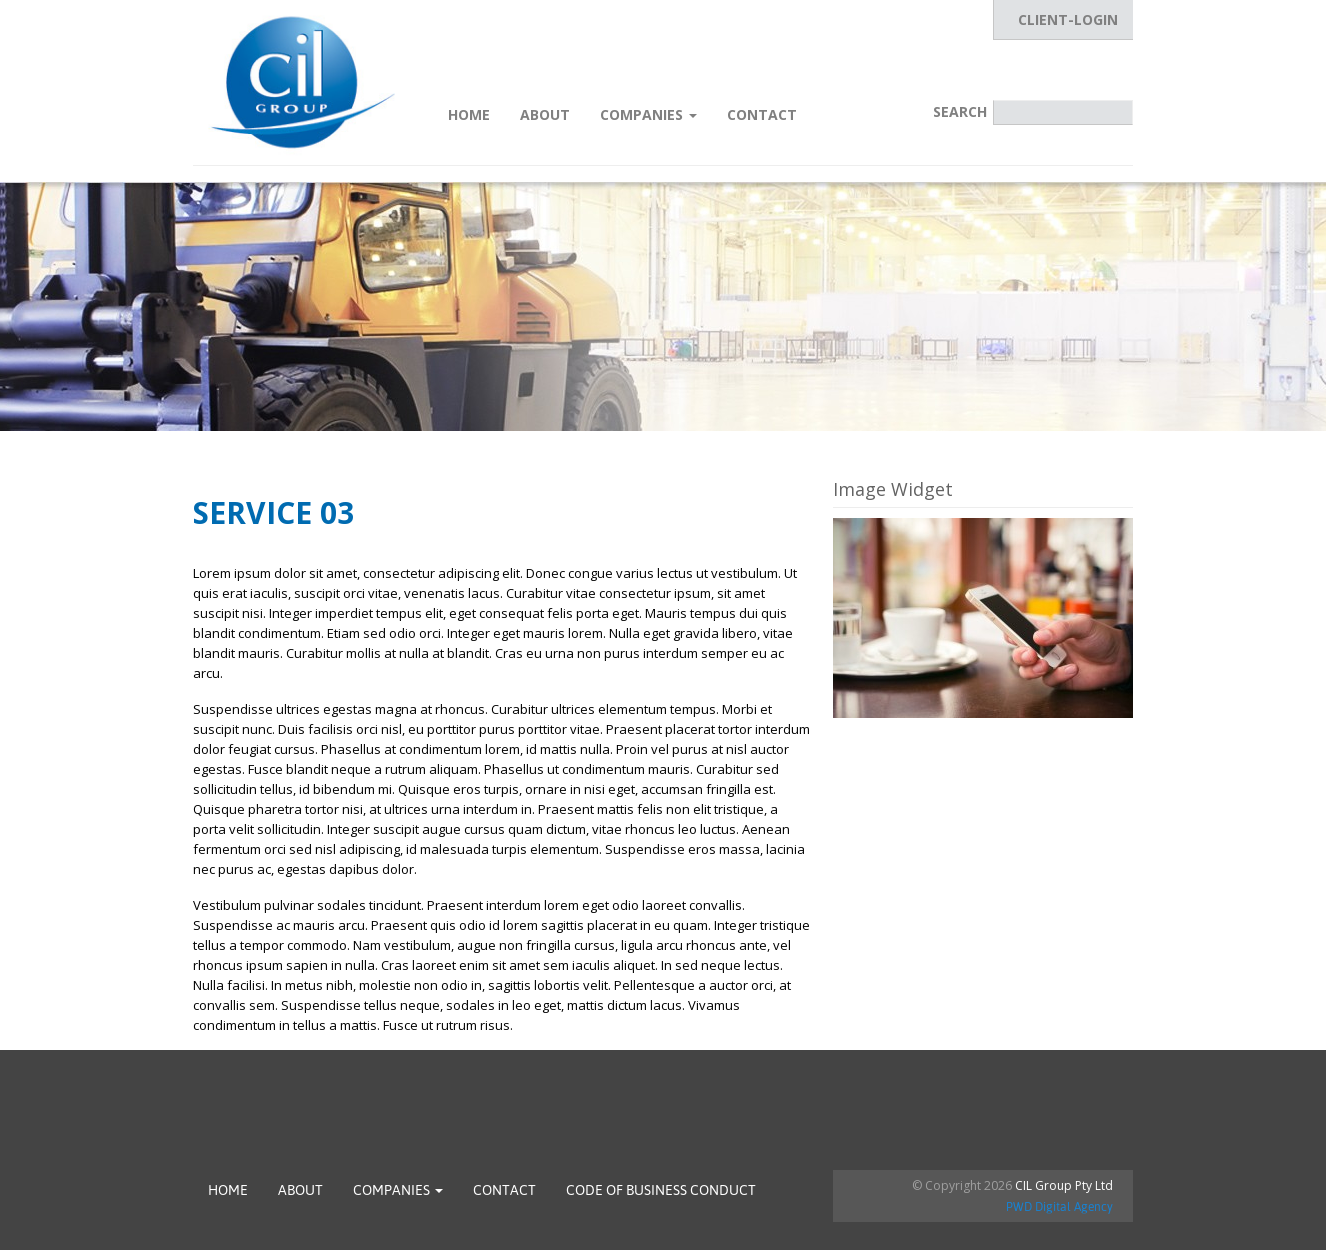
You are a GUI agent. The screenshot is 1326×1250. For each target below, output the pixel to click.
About (545, 114)
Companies (648, 114)
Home (469, 114)
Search (960, 111)
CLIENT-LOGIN (1068, 19)
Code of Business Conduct (661, 1190)
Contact (762, 114)
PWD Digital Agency (1059, 1207)
